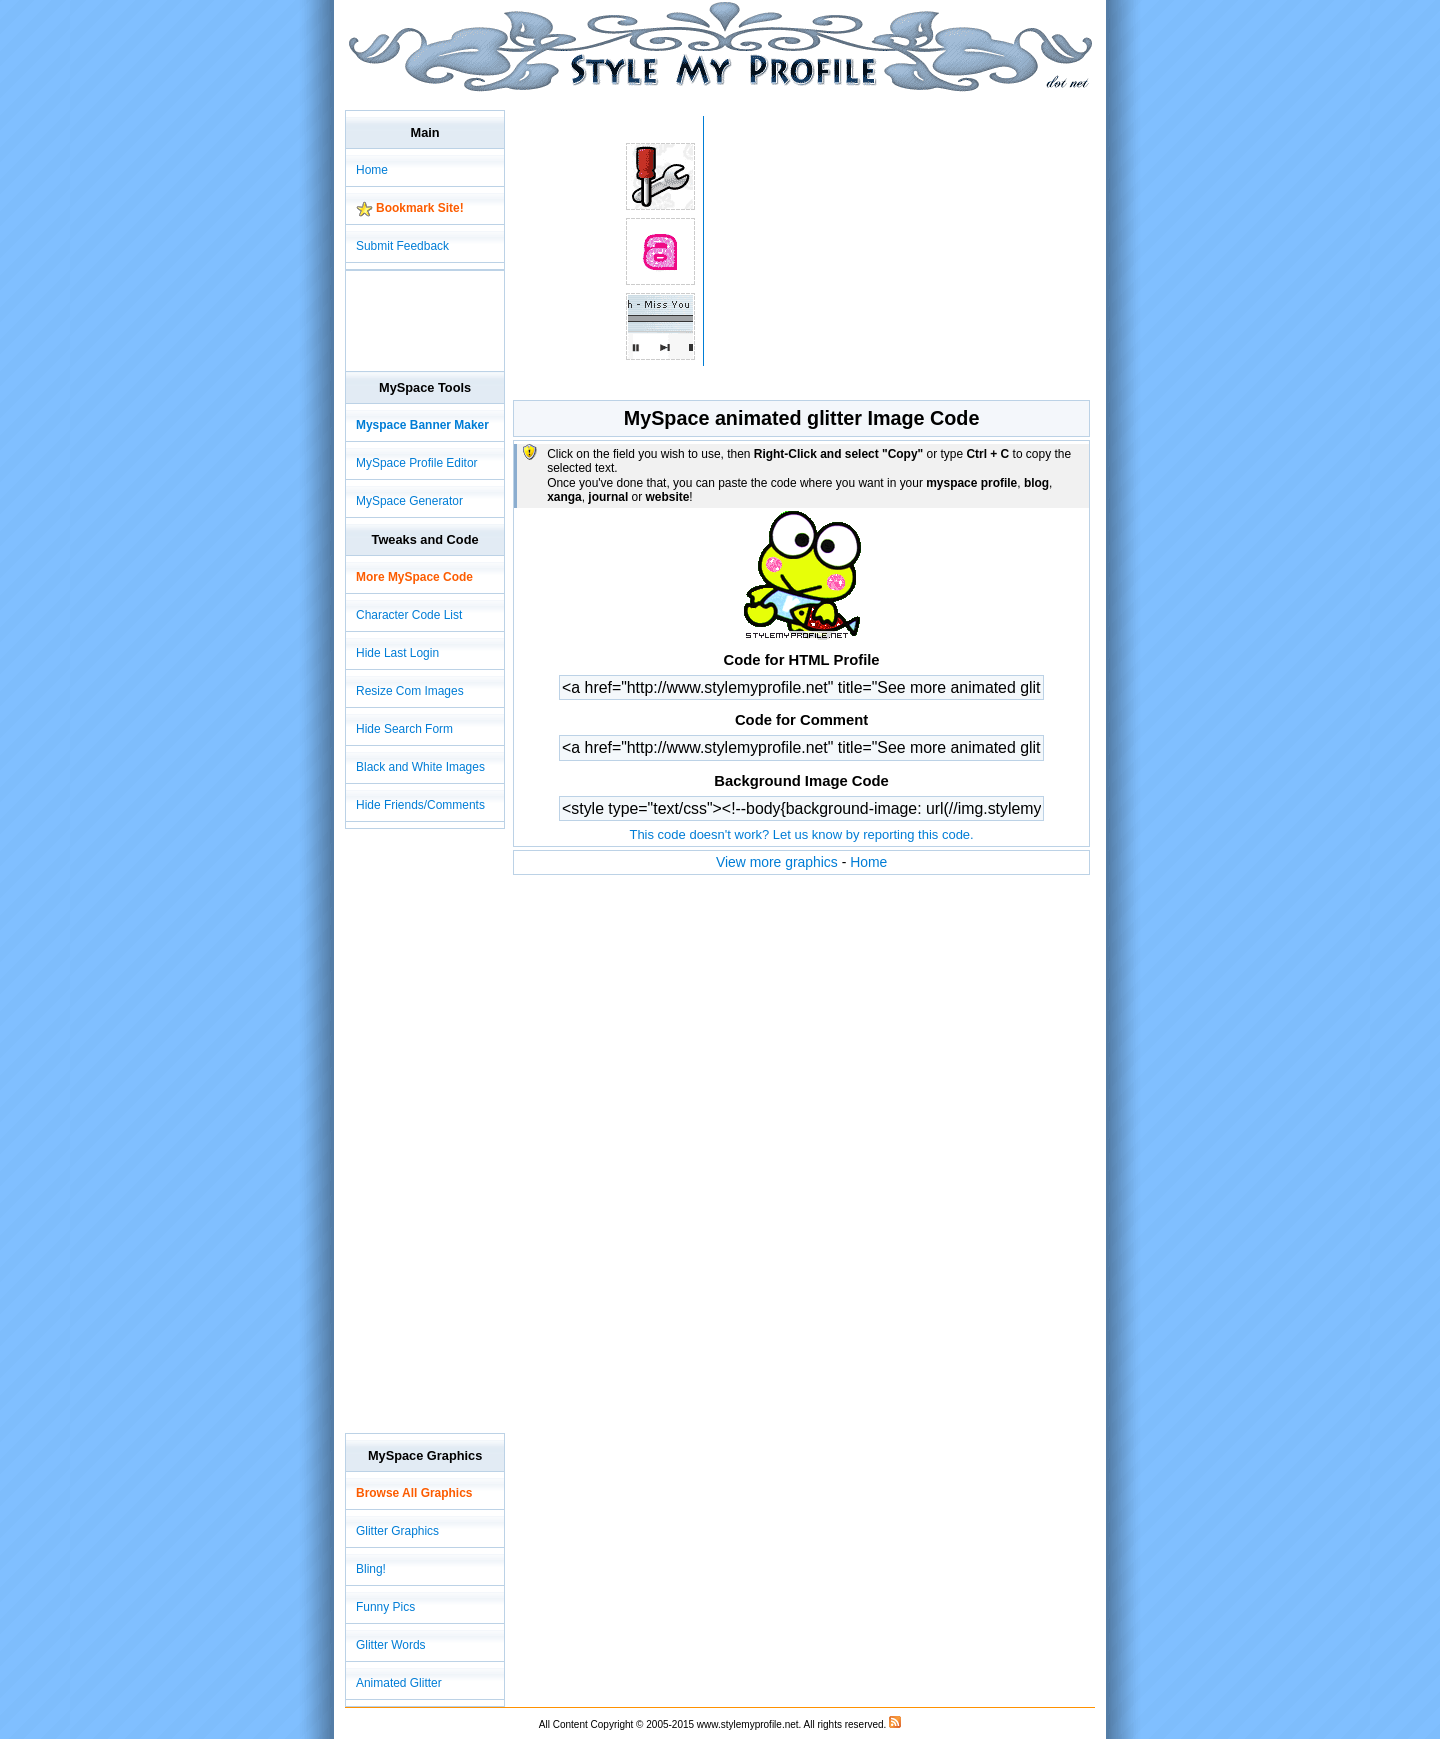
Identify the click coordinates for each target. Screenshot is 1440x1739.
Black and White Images (420, 767)
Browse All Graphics (414, 1493)
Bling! (371, 1569)
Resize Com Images (410, 691)
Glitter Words (391, 1645)
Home (868, 862)
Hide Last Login (397, 653)
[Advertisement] (709, 99)
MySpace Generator (409, 501)
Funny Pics (385, 1607)
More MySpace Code (414, 577)
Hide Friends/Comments (420, 805)
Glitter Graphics (397, 1531)
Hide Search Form (404, 729)
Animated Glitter (399, 1683)
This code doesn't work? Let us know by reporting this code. (801, 834)
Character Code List (409, 615)
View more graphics (777, 862)
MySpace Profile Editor (417, 463)
